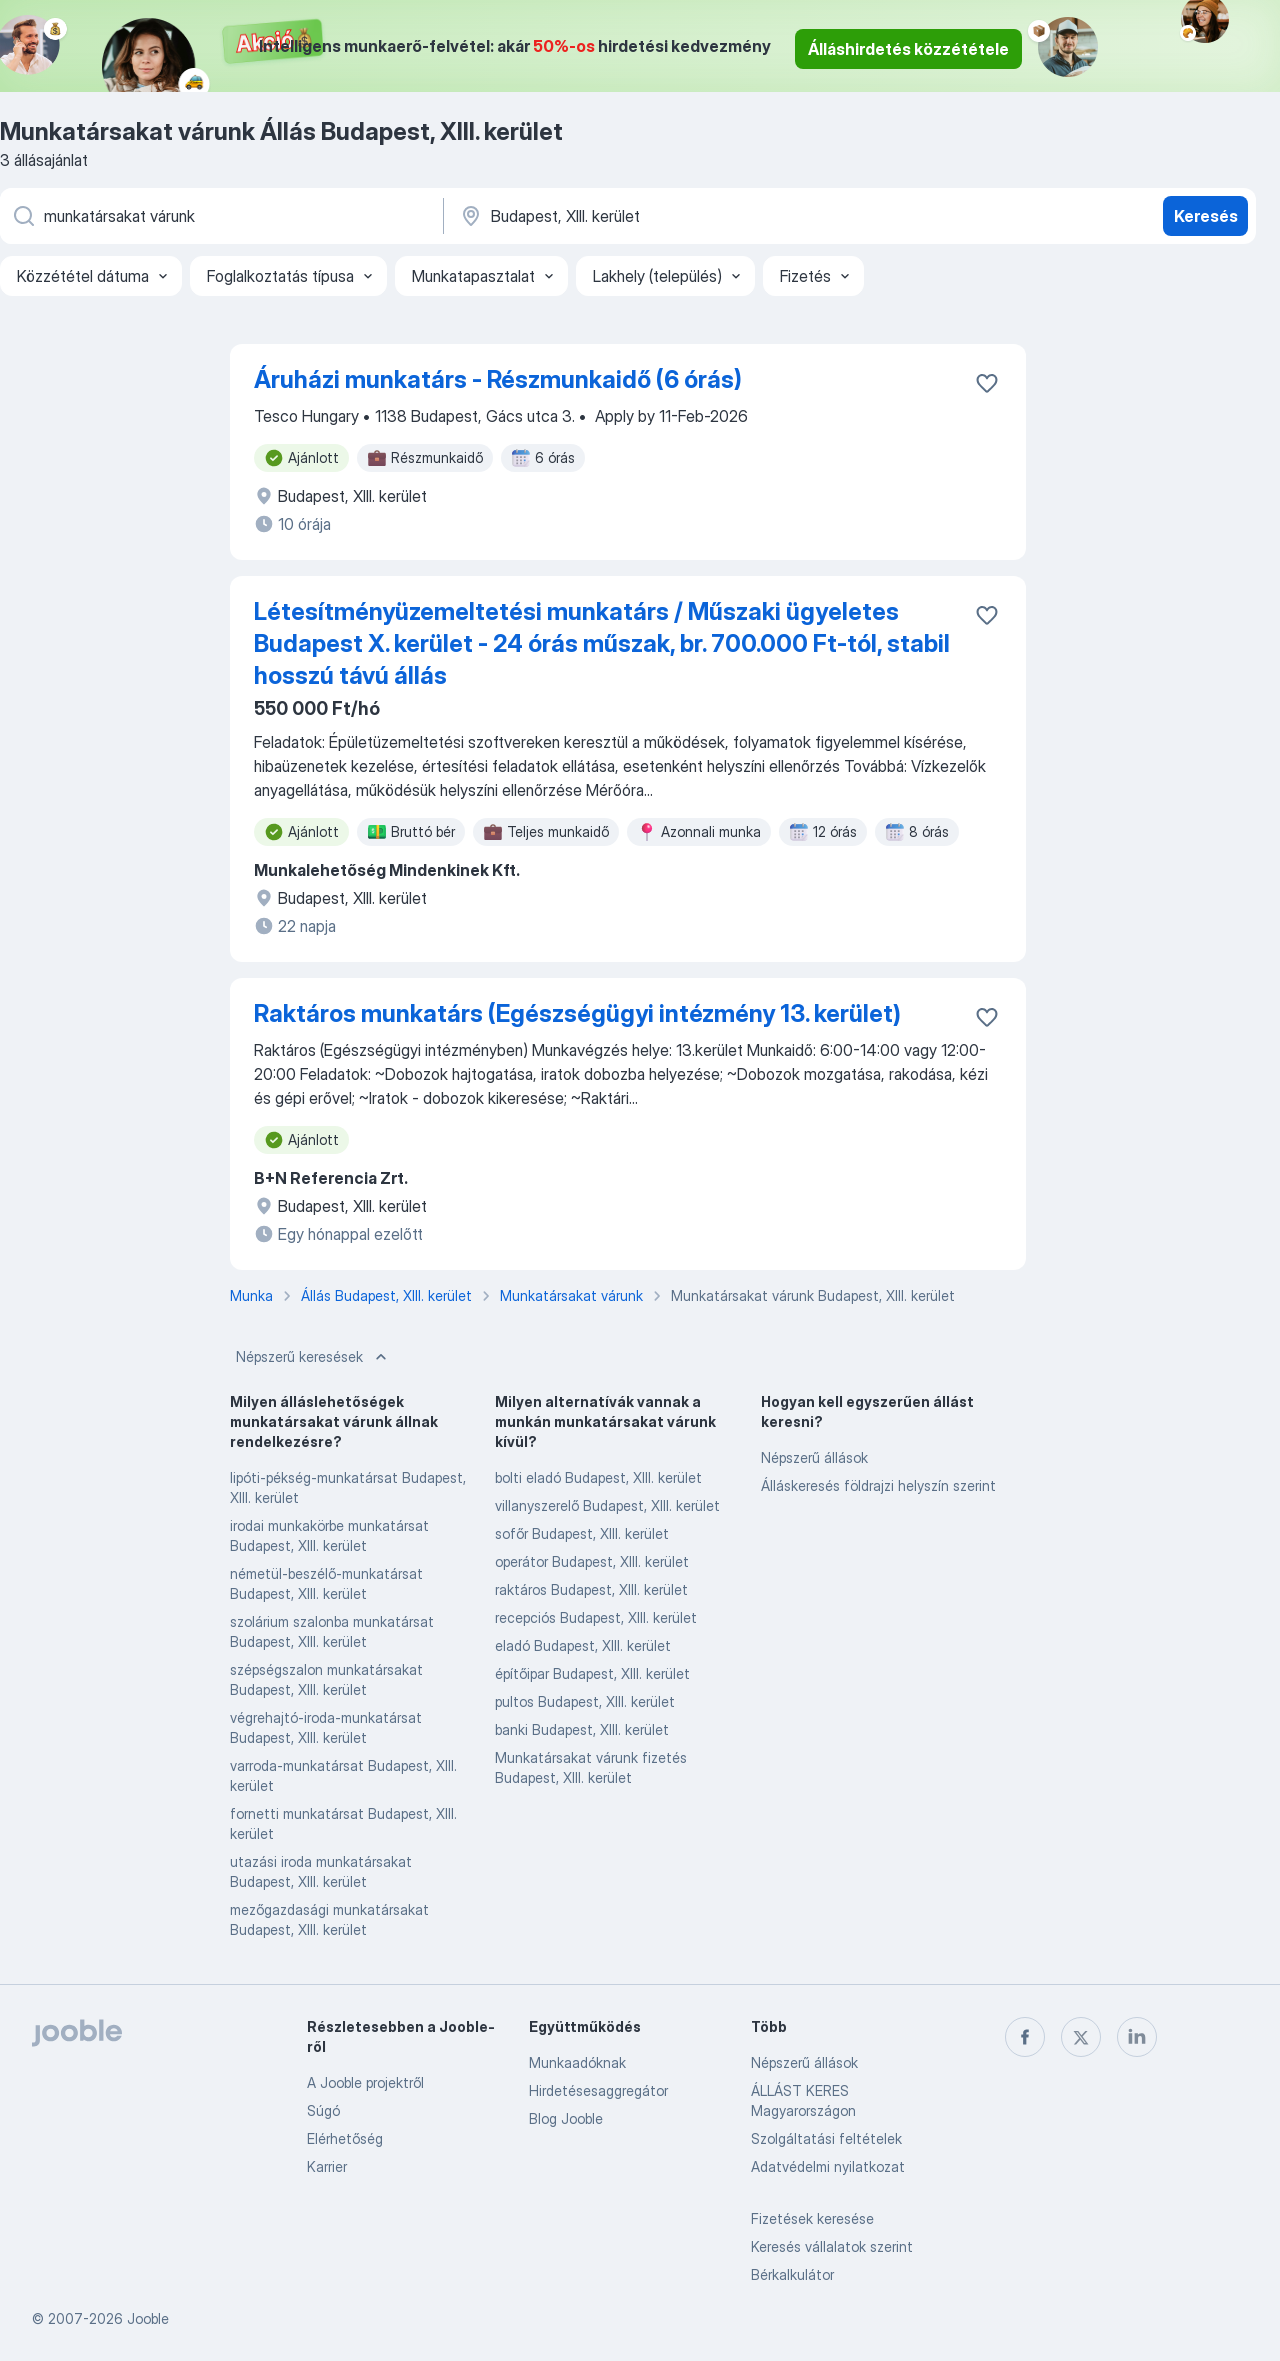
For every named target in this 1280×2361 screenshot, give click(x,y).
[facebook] (1025, 2037)
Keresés (1206, 216)
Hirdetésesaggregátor (598, 2090)
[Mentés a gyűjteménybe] (987, 383)
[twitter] (1081, 2037)
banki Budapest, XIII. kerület (582, 1729)
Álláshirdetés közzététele (908, 49)
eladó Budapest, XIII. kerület (583, 1645)
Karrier (327, 2166)
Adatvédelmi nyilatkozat (828, 2166)
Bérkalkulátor (792, 2274)
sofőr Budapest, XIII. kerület (582, 1533)
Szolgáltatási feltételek (826, 2138)
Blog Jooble (566, 2118)
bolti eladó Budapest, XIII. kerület (598, 1477)
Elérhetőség (345, 2138)
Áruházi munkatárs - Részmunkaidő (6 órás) (498, 379)
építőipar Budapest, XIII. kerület (592, 1673)
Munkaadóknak (577, 2062)
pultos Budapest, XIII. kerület (585, 1701)
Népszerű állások (814, 1457)
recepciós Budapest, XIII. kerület (596, 1617)
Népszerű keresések (313, 1357)
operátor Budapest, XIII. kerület (592, 1561)
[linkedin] (1137, 2037)
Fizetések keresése (812, 2218)
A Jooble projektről (365, 2082)
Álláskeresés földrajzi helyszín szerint (878, 1485)
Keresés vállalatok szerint (832, 2246)
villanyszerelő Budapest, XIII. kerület (607, 1505)
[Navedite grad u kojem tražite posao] (667, 216)
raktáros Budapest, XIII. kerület (591, 1589)
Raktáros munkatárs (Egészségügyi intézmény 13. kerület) (577, 1013)
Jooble (148, 2318)
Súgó (323, 2110)
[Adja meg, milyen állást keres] (220, 216)
